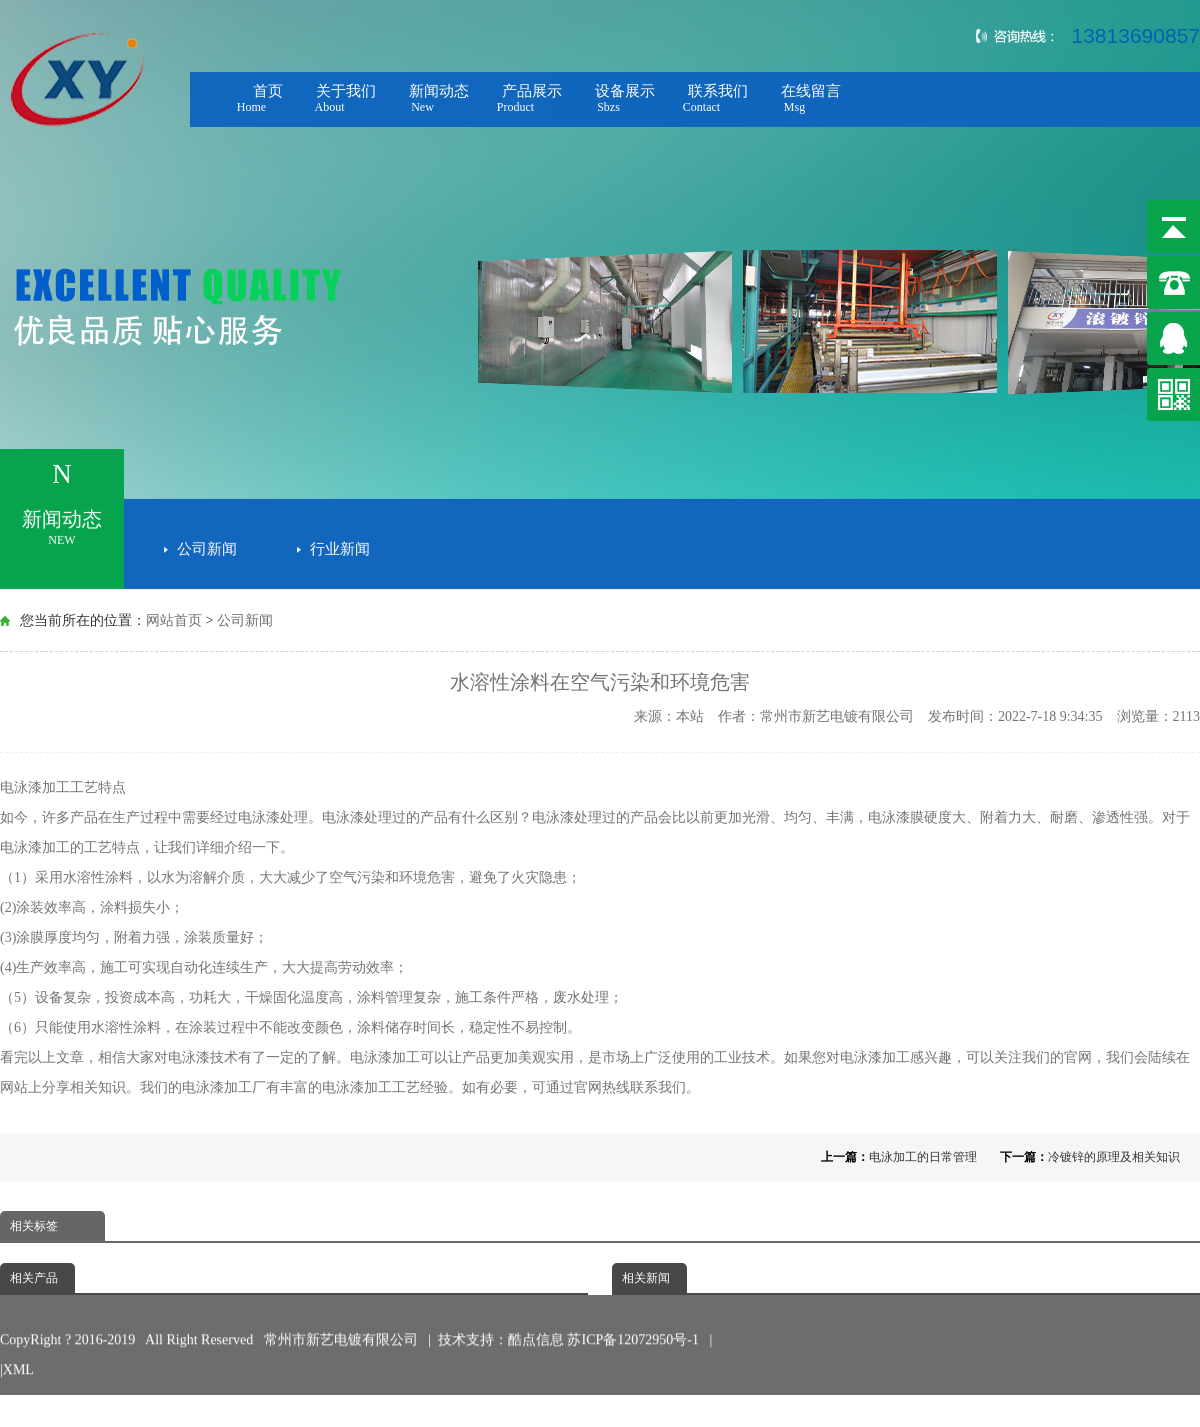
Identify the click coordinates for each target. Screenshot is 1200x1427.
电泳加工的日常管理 (923, 1157)
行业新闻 (340, 545)
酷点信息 (536, 1319)
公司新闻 (207, 545)
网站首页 (174, 620)
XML (18, 1349)
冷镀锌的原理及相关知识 (1114, 1157)
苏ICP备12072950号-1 (634, 1319)
